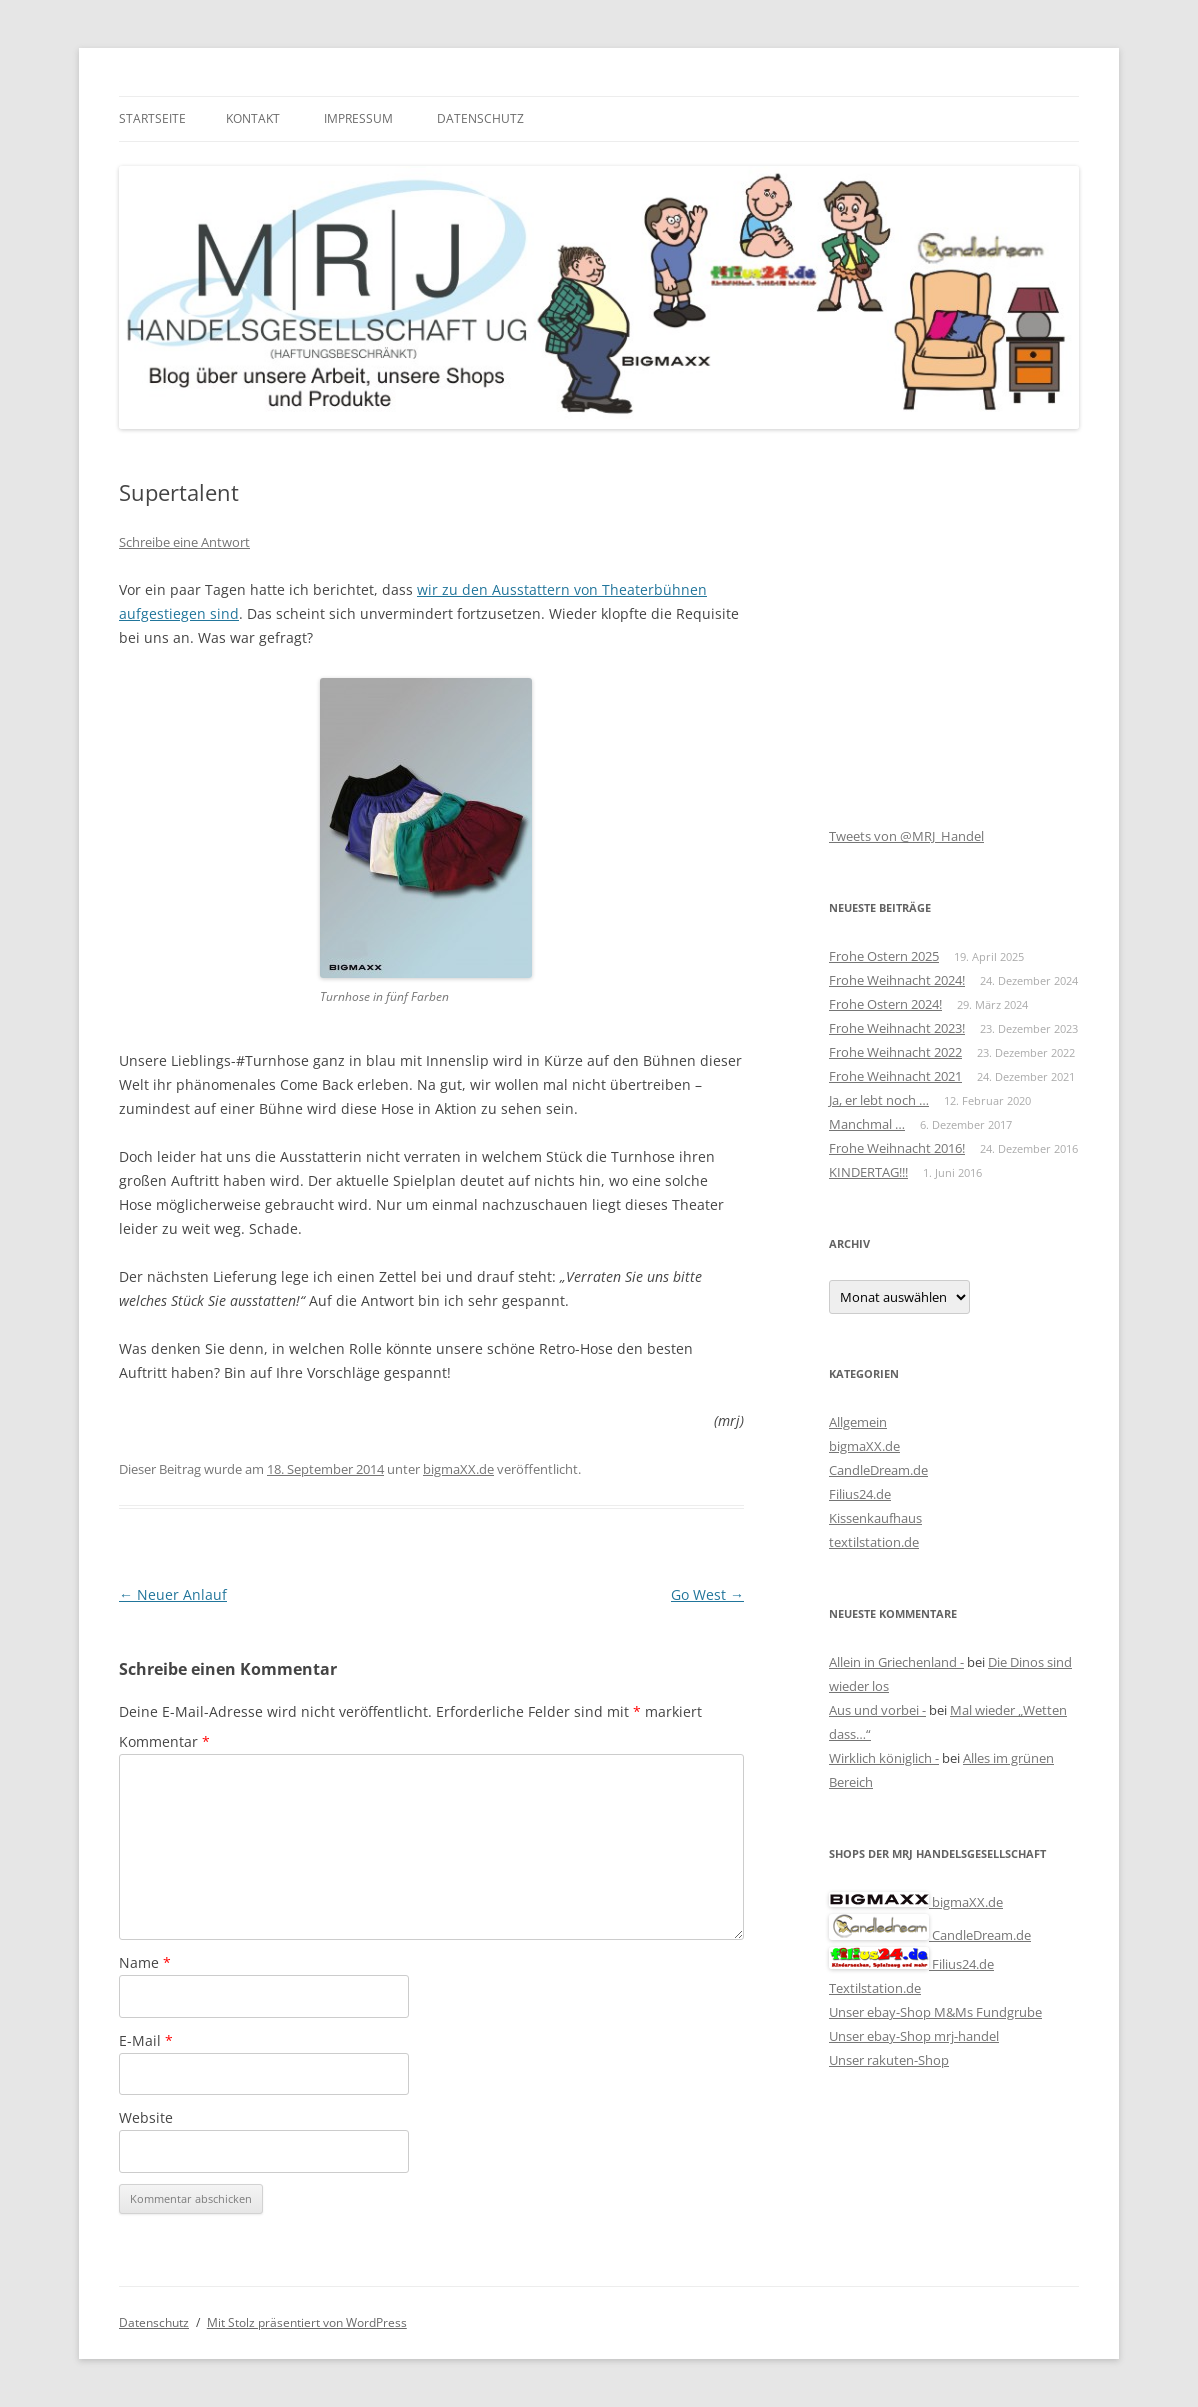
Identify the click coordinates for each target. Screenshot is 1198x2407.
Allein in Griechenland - (896, 1662)
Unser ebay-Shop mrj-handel (914, 2036)
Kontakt (253, 118)
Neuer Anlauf (173, 1594)
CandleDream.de (878, 1470)
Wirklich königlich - (884, 1758)
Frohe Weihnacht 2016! (897, 1148)
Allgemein (858, 1422)
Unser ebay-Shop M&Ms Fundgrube (935, 2012)
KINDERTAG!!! (868, 1172)
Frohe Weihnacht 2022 (895, 1052)
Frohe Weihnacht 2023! (897, 1028)
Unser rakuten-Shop (889, 2060)
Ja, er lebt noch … (879, 1100)
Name (145, 1962)
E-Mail (146, 2040)
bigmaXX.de (458, 1469)
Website (146, 2117)
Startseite (152, 118)
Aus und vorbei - (877, 1710)
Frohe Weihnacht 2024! (897, 980)
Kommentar (164, 1741)
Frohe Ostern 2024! (885, 1004)
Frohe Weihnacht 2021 (895, 1076)
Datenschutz (480, 118)
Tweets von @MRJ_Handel (906, 836)
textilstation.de (874, 1542)
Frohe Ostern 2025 (884, 956)
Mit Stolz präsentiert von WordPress (307, 2322)
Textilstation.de (875, 1988)
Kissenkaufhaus (875, 1518)
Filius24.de (860, 1494)
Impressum (358, 118)
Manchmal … (867, 1124)
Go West (707, 1594)
